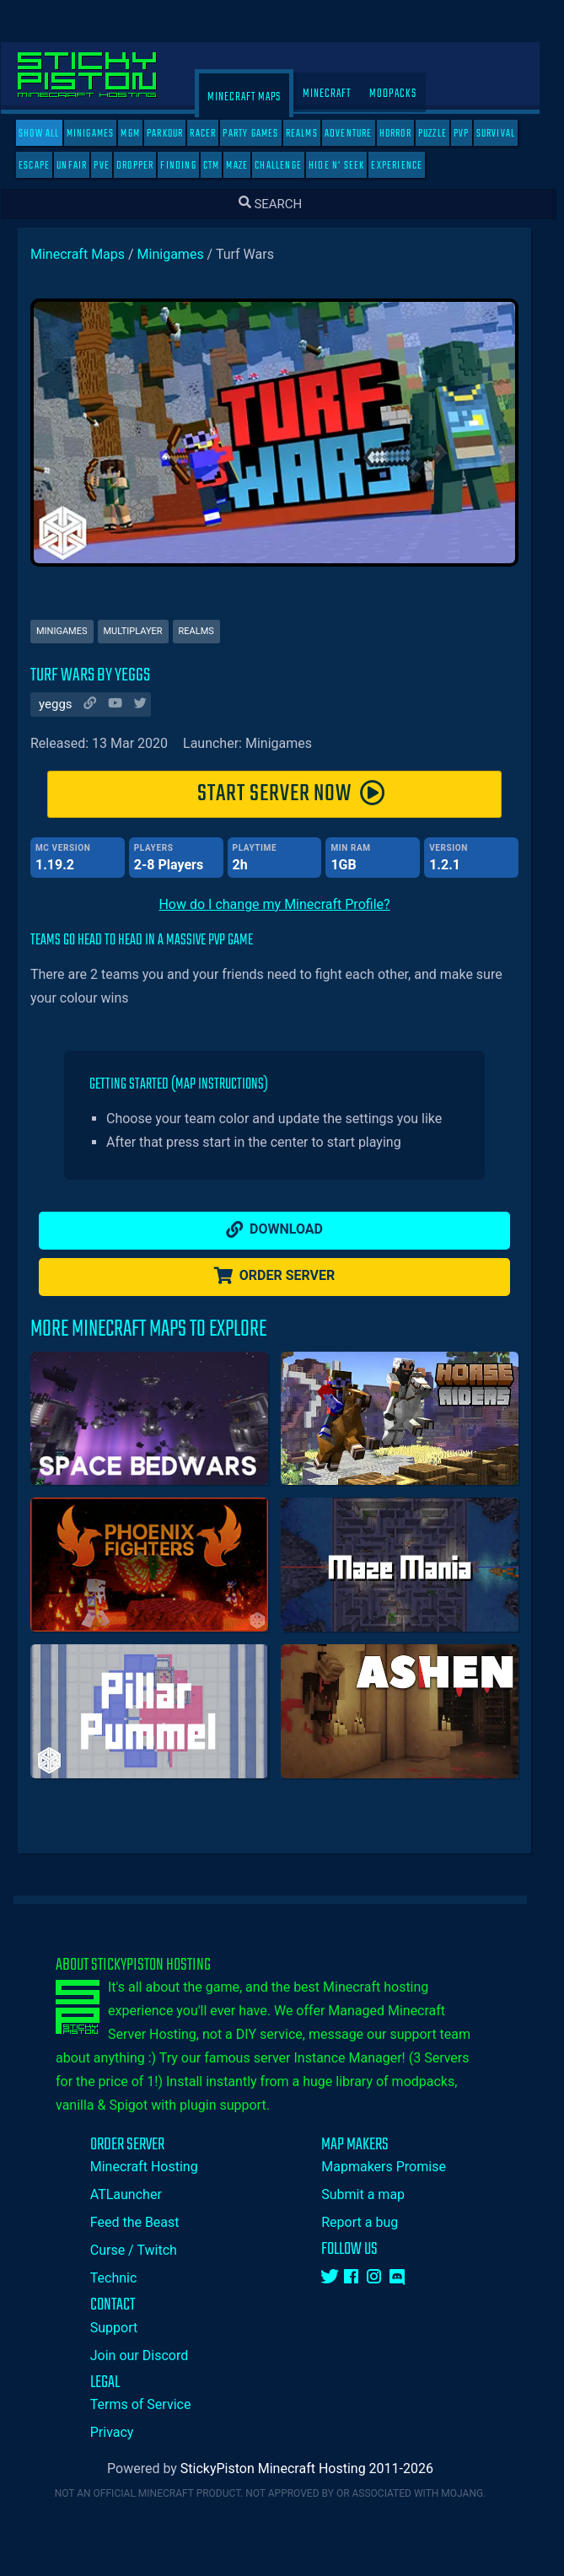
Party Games (262, 134)
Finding (189, 166)
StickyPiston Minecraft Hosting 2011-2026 (318, 2468)
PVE (113, 166)
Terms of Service (152, 2404)
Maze (249, 166)
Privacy (124, 2432)
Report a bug (371, 2222)
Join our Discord (151, 2355)
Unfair (83, 166)
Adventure (360, 134)
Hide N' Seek (348, 166)
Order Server (286, 1275)
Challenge (290, 166)
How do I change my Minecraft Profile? (285, 904)
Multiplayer (145, 631)
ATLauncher (138, 2194)
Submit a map (374, 2194)
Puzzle (444, 134)
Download (286, 1229)
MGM (142, 134)
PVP (473, 134)
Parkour (176, 134)
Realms (314, 134)
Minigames (102, 134)
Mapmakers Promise (395, 2167)
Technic (125, 2278)
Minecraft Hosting (156, 2167)
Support (125, 2328)
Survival (508, 134)
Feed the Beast (146, 2222)
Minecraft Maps (256, 97)
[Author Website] (99, 705)
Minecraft (338, 94)
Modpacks (404, 94)
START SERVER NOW (303, 794)
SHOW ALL (51, 134)
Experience (408, 166)
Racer (214, 134)
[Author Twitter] (150, 705)
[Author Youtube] (124, 705)
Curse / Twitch (145, 2250)
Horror (407, 134)
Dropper (146, 166)
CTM (223, 166)
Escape (46, 166)
